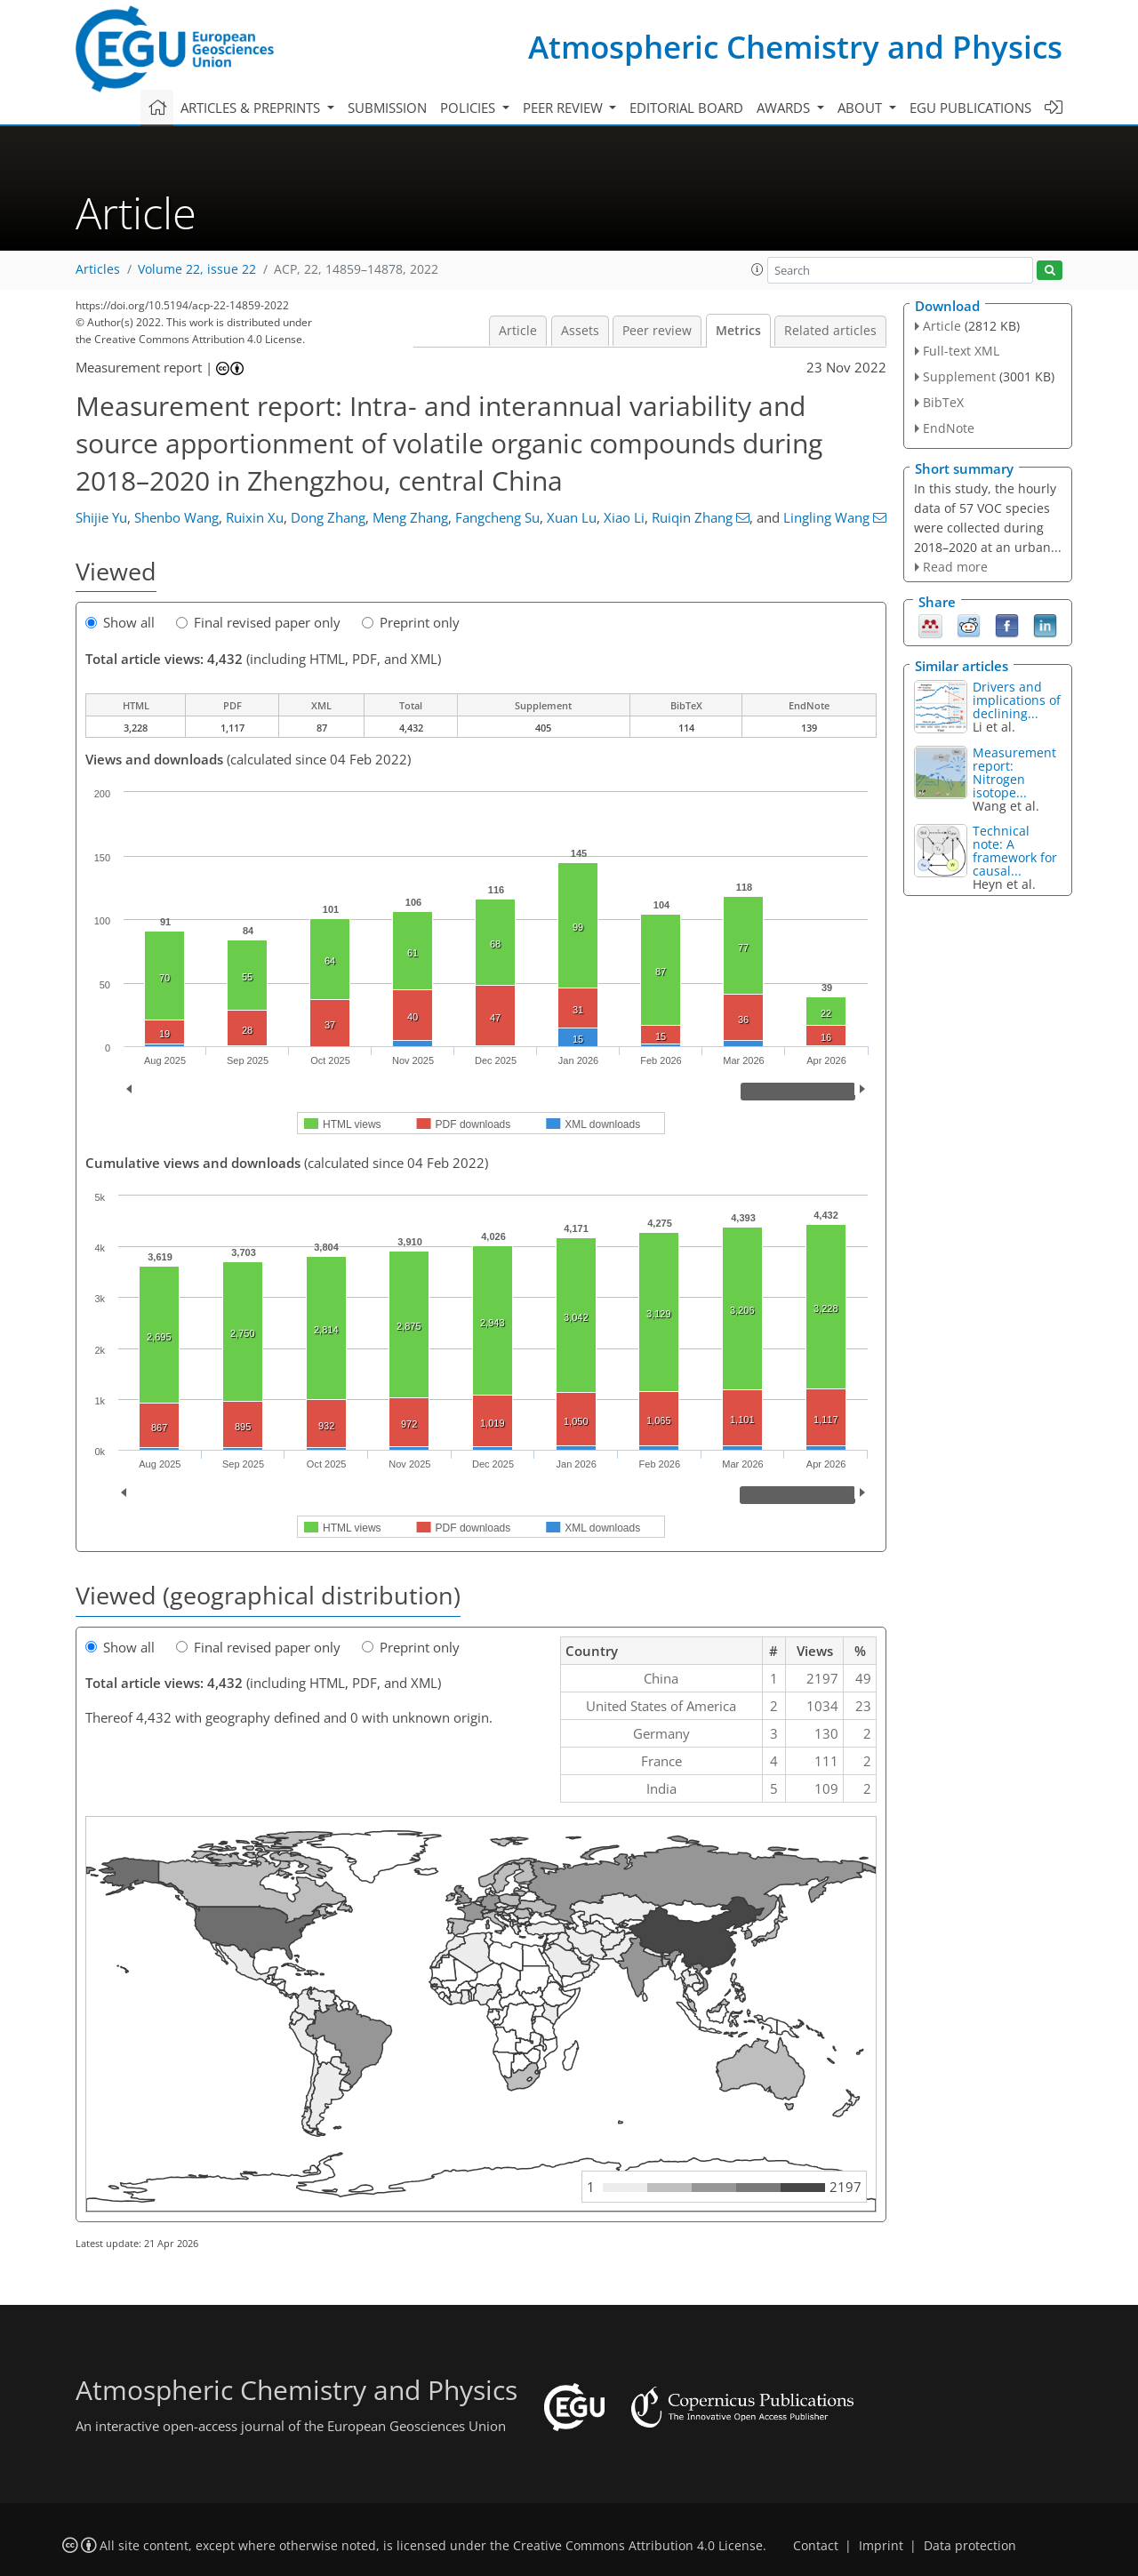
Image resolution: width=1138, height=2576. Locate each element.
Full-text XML (961, 350)
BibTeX (943, 402)
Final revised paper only (258, 622)
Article (518, 331)
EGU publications (970, 107)
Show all (120, 622)
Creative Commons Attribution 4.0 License (638, 2546)
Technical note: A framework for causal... (1015, 850)
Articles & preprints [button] (252, 107)
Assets (580, 331)
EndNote (948, 428)
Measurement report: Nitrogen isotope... (1014, 772)
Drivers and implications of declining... (1017, 700)
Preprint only (411, 622)
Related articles (830, 331)
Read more (955, 566)
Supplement (959, 376)
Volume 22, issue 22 (197, 269)
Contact (815, 2546)
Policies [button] (469, 107)
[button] (757, 269)
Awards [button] (785, 107)
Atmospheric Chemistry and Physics (795, 47)
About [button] (861, 107)
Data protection (970, 2546)
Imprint (881, 2546)
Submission (387, 107)
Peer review (657, 331)
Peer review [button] (564, 107)
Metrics (738, 331)
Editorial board (686, 107)
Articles (98, 269)
